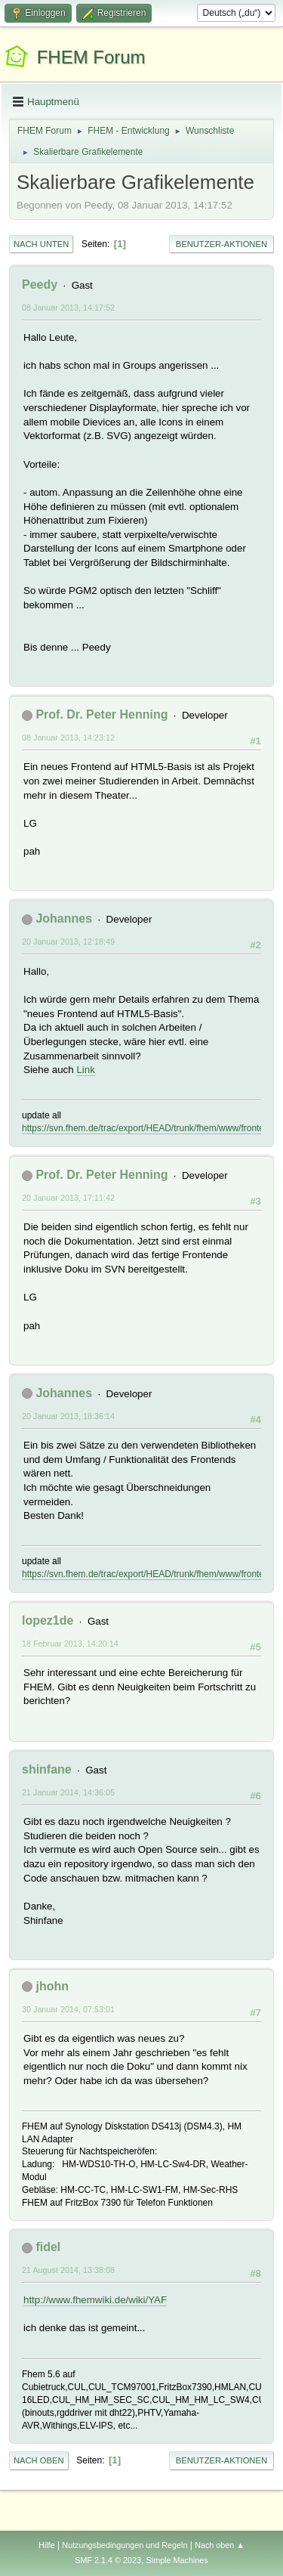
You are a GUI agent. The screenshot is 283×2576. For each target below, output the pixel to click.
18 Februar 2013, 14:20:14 (70, 1643)
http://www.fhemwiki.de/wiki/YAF (95, 2299)
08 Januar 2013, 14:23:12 (68, 737)
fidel (47, 2246)
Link (85, 1069)
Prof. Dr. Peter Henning (101, 714)
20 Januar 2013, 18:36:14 (68, 1416)
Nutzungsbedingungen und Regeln (124, 2545)
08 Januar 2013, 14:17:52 (68, 307)
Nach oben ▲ (220, 2545)
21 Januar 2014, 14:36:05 (68, 1792)
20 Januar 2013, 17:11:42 (68, 1197)
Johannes (63, 918)
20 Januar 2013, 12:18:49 (68, 941)
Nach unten (41, 244)
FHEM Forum (91, 57)
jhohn (52, 1986)
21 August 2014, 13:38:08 (68, 2269)
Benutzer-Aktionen (221, 244)
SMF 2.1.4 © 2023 (108, 2560)
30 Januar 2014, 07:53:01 (68, 2009)
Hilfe (46, 2545)
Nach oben (39, 2460)
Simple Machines (177, 2560)
